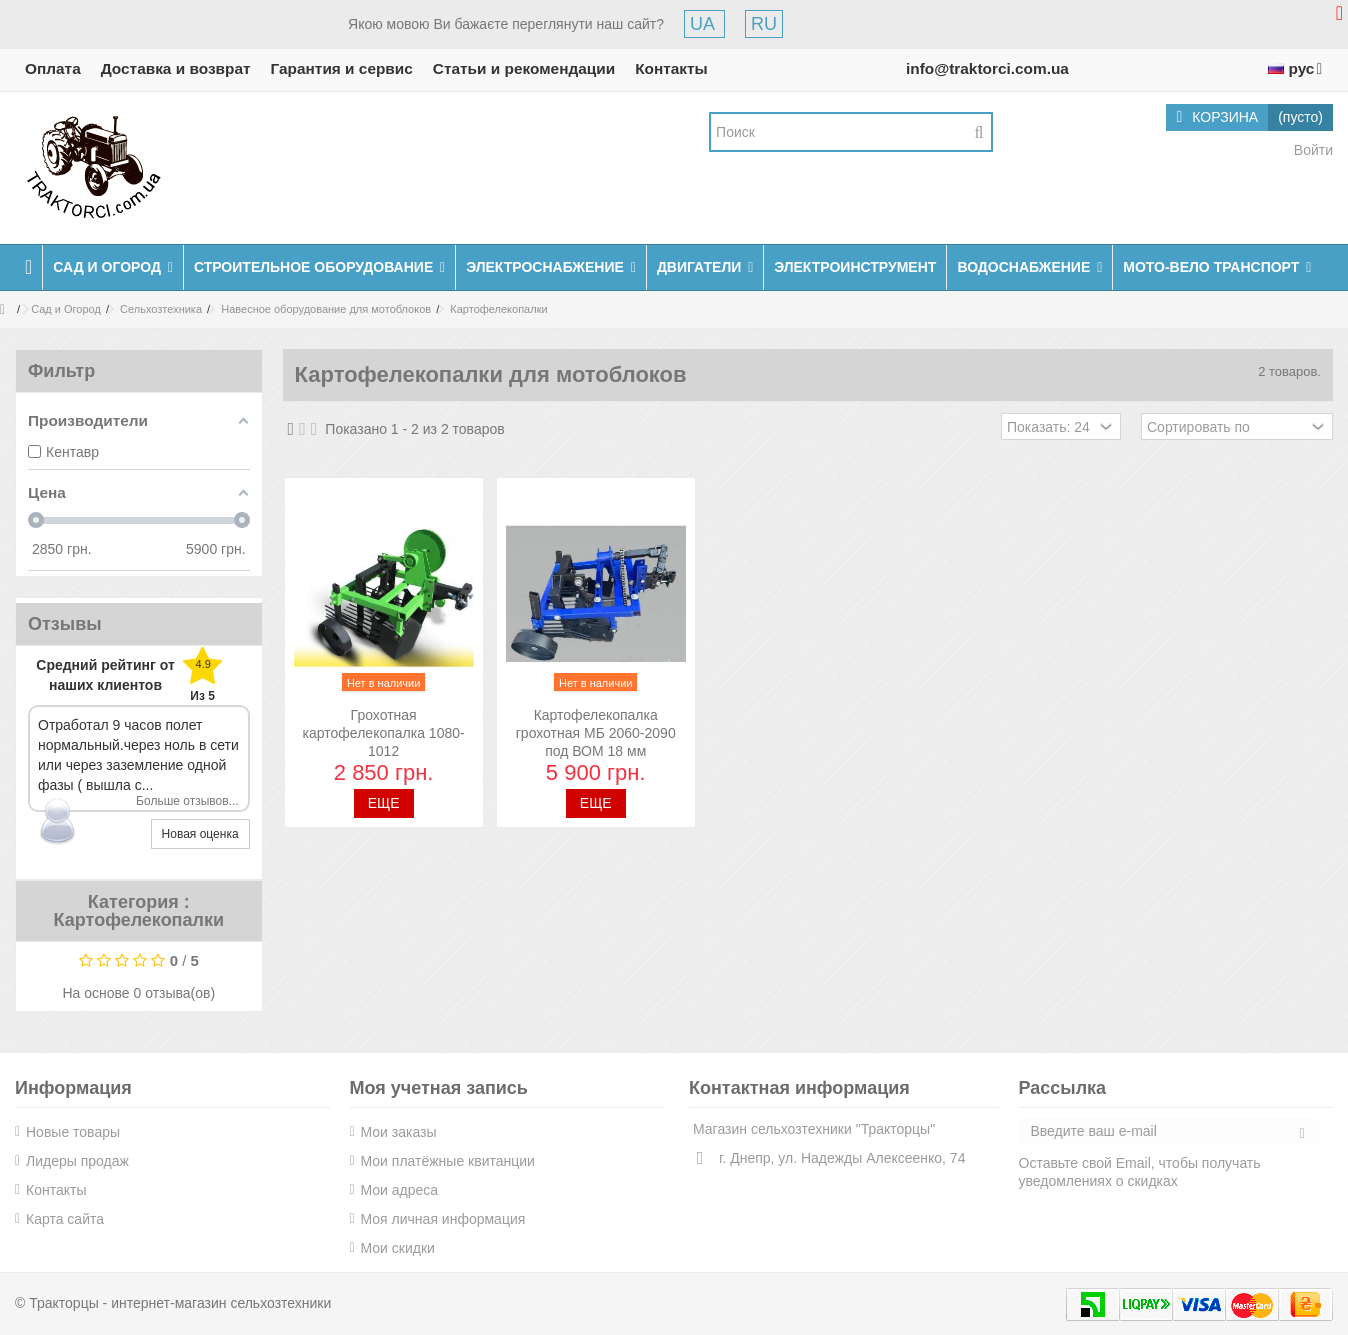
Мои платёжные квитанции (448, 1161)
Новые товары (73, 1132)
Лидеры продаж (77, 1161)
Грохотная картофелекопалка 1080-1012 (384, 733)
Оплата (53, 68)
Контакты (671, 68)
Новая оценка (200, 834)
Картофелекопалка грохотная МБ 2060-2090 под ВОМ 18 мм (596, 733)
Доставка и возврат (176, 68)
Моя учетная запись (439, 1088)
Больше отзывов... (187, 801)
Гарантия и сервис (342, 68)
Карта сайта (65, 1219)
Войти (1311, 150)
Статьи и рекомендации (524, 68)
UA (704, 24)
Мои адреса (400, 1190)
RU (764, 24)
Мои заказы (399, 1132)
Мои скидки (398, 1248)
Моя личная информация (443, 1219)
